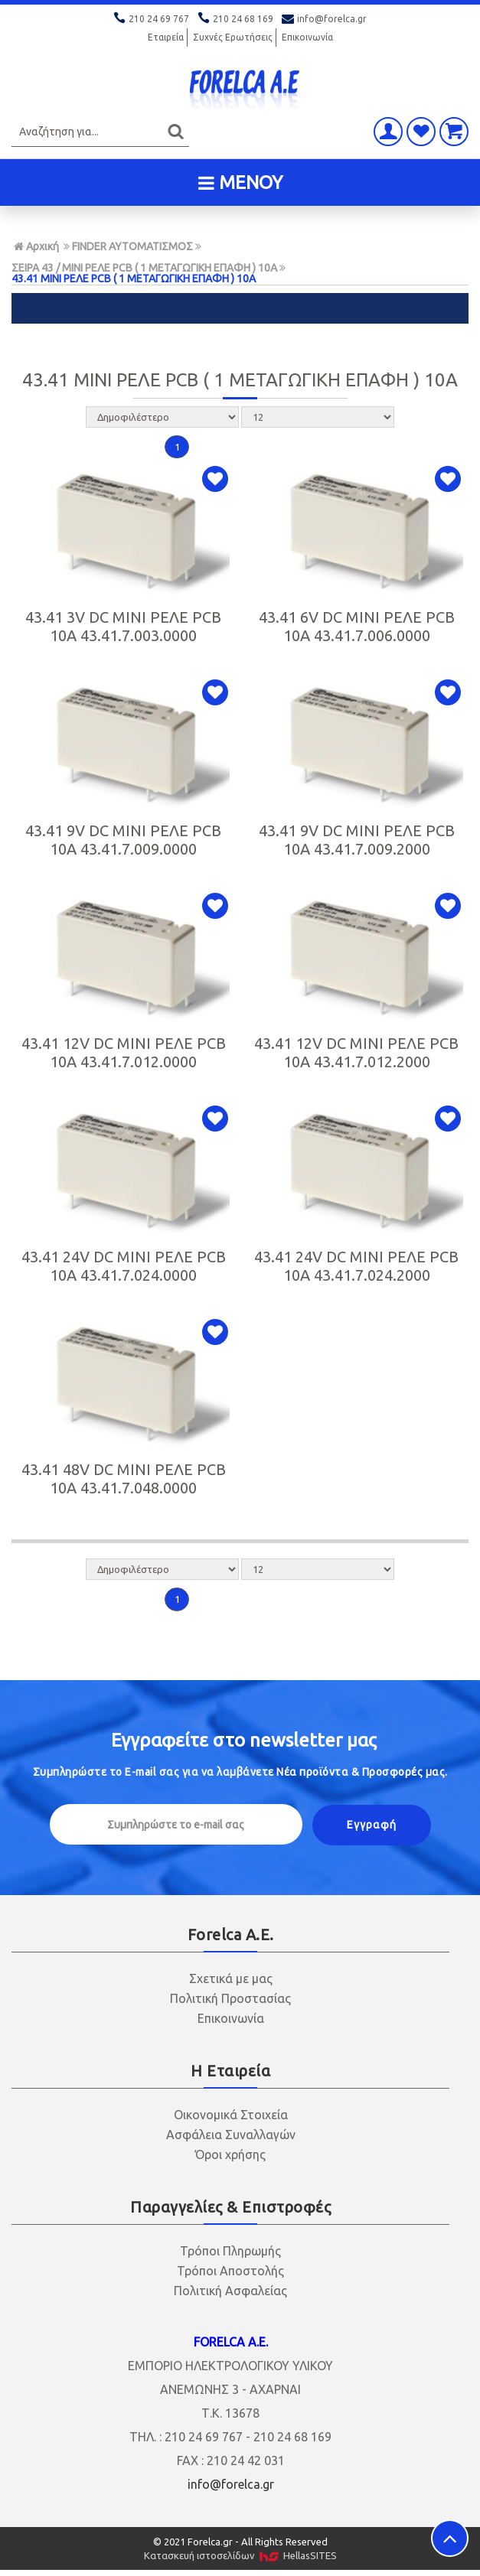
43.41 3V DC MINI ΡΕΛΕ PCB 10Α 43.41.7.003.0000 (123, 626)
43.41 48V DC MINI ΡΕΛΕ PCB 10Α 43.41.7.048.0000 (123, 1478)
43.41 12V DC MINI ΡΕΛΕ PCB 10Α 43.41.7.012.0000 (123, 1052)
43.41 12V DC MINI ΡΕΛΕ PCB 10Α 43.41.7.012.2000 (356, 1052)
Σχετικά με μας (231, 1978)
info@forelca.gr (324, 19)
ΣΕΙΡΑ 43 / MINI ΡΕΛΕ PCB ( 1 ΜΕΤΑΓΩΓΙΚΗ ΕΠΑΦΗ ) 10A (144, 267)
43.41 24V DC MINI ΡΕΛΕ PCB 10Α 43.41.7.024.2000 (356, 1266)
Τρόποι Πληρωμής (230, 2251)
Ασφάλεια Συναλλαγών (231, 2134)
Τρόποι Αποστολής (230, 2271)
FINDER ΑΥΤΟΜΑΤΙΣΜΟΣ (132, 246)
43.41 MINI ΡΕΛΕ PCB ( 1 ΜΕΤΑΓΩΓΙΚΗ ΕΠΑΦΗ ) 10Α (133, 278)
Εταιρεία (166, 37)
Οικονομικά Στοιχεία (231, 2115)
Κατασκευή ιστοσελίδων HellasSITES (240, 2555)
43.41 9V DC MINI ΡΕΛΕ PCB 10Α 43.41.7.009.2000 (357, 840)
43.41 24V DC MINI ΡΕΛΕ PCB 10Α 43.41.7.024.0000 (123, 1266)
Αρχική (36, 246)
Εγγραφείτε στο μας (244, 1740)
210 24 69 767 (152, 19)
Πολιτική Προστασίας (230, 1998)
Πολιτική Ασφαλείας (230, 2291)
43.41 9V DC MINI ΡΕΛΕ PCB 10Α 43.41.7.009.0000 (123, 840)
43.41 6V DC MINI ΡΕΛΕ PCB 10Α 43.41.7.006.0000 (357, 626)
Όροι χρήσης (230, 2154)
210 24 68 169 (237, 19)
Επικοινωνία (307, 37)
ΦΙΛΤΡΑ (240, 308)
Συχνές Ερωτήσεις (233, 37)
